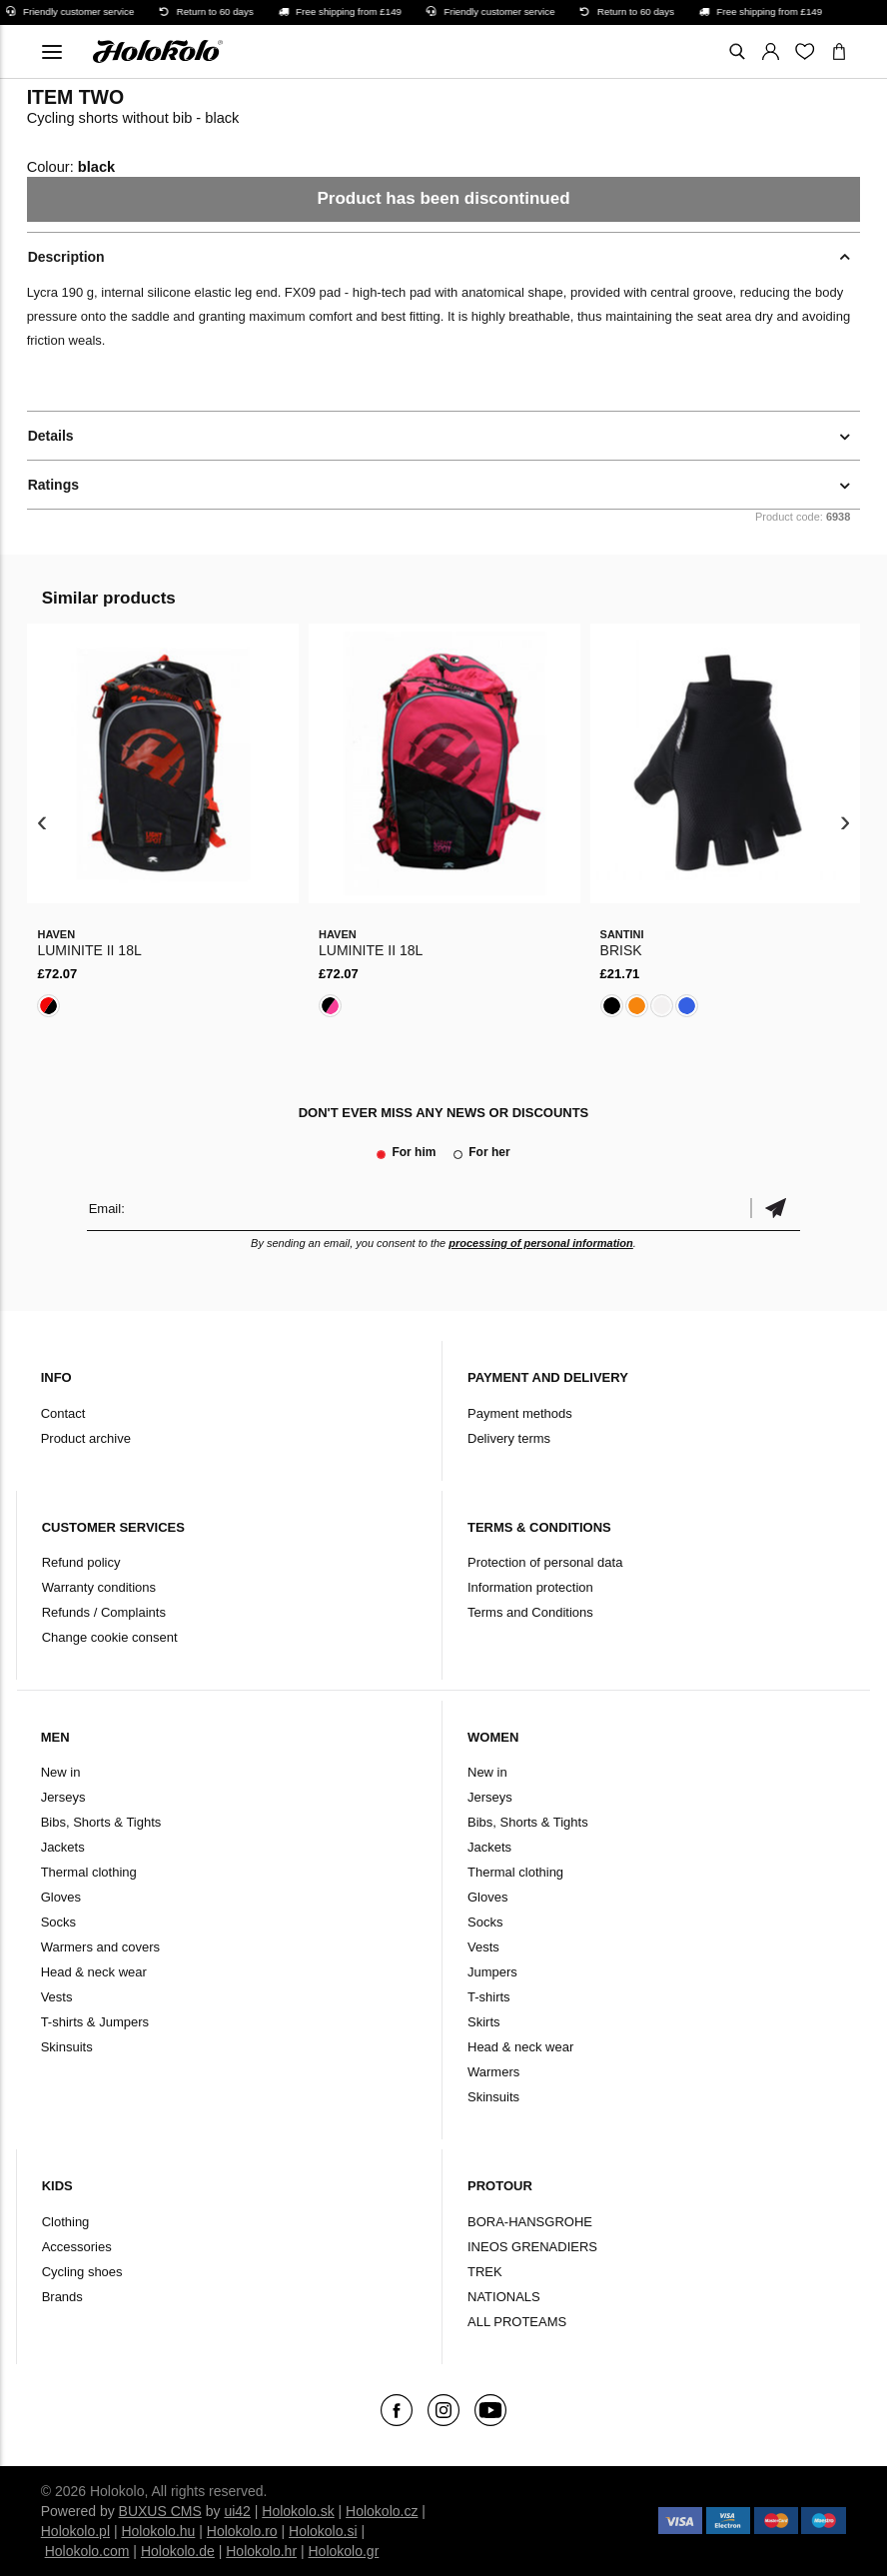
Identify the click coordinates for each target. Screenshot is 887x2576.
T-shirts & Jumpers (95, 2021)
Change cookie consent (110, 1637)
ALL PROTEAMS (516, 2321)
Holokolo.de (178, 2551)
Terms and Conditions (530, 1612)
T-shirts (488, 1996)
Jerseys (63, 1797)
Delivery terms (508, 1438)
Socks (58, 1922)
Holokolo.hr (261, 2551)
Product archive (86, 1438)
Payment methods (519, 1413)
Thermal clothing (89, 1872)
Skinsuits (67, 2046)
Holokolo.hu (158, 2531)
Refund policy (81, 1562)
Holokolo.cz (382, 2511)
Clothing (66, 2221)
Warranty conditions (99, 1587)
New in (61, 1772)
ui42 (237, 2511)
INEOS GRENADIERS (532, 2246)
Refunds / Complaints (104, 1612)
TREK (484, 2271)
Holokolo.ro (242, 2531)
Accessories (77, 2246)
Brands (62, 2296)
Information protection (530, 1587)
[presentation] (42, 822)
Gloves (61, 1897)
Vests (57, 1996)
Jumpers (492, 1971)
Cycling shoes (82, 2271)
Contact (63, 1413)
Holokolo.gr (343, 2551)
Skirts (483, 2021)
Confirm (775, 1208)
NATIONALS (503, 2296)
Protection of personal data (544, 1562)
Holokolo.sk (298, 2511)
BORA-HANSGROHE (529, 2221)
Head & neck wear (94, 1971)
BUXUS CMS (160, 2511)
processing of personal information (540, 1243)
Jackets (63, 1847)
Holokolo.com (87, 2551)
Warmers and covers (100, 1946)
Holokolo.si (323, 2531)
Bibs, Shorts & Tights (101, 1822)
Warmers (493, 2071)
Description (66, 257)
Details (51, 436)
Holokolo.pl (75, 2531)
